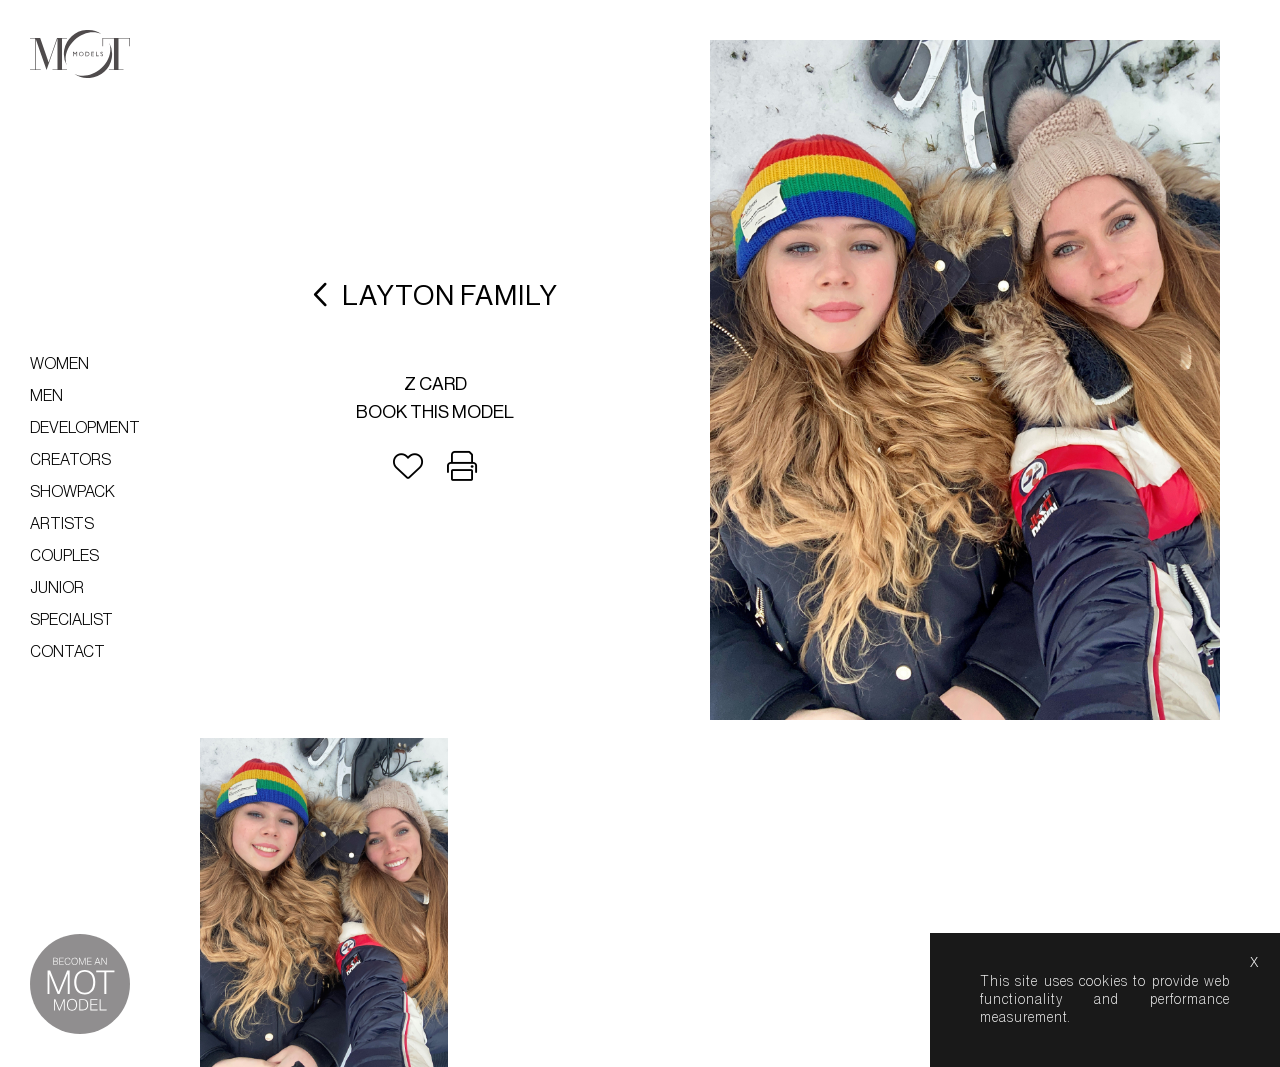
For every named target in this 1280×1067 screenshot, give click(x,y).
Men (46, 396)
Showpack (72, 492)
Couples (64, 556)
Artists (62, 524)
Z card (435, 384)
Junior (57, 588)
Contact (67, 652)
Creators (70, 460)
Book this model (435, 412)
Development (85, 428)
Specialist (71, 620)
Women (59, 364)
